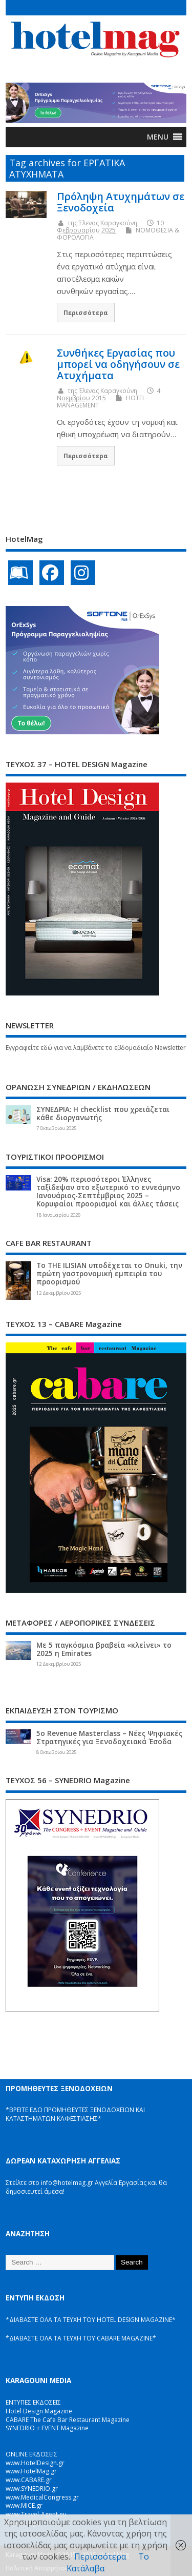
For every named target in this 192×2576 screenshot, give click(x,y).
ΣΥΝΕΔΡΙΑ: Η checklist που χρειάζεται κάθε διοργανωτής (102, 1113)
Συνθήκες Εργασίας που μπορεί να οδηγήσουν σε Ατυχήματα (118, 364)
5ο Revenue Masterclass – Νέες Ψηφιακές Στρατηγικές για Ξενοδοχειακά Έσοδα (109, 1737)
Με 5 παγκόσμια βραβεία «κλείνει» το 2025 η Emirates (104, 1649)
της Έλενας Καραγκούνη (102, 223)
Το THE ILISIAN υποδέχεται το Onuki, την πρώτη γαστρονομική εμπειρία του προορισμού (109, 1273)
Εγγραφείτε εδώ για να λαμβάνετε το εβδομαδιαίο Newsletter (96, 1047)
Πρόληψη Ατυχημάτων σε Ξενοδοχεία (120, 201)
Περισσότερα (85, 312)
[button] (157, 137)
